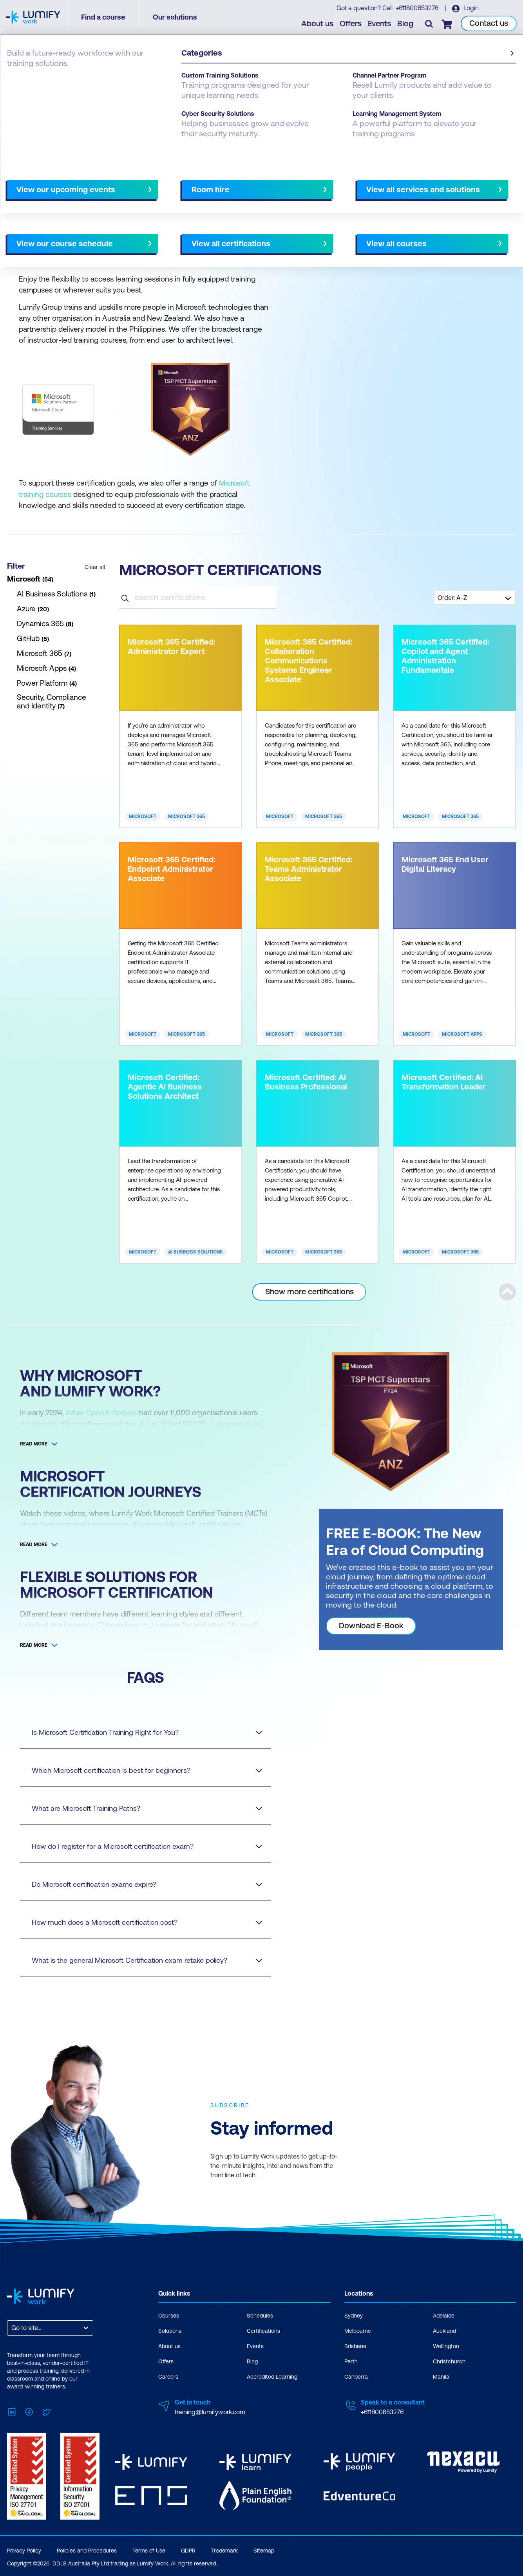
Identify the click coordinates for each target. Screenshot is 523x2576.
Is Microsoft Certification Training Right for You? (139, 1732)
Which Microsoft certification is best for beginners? (139, 1770)
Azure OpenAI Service (102, 1412)
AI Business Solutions (195, 1251)
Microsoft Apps (462, 1034)
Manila (441, 2376)
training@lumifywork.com (210, 2411)
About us (318, 23)
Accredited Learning (272, 2376)
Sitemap (263, 2550)
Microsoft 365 (186, 816)
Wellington (446, 2345)
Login (470, 8)
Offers (351, 23)
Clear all (95, 566)
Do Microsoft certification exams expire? (139, 1884)
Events (379, 23)
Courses (168, 2315)
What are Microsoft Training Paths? (139, 1808)
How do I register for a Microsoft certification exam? (139, 1846)
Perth (351, 2360)
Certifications (26, 75)
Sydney (353, 2315)
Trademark (224, 2550)
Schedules (260, 2315)
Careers (168, 2376)
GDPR (188, 2550)
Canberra (356, 2376)
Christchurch (449, 2360)
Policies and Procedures (87, 2550)
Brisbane (355, 2345)
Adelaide (443, 2315)
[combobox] (12, 2327)
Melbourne (357, 2330)
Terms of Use (148, 2550)
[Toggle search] (429, 24)
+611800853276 (417, 8)
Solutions (169, 2330)
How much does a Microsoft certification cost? (139, 1922)
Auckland (444, 2330)
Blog (406, 23)
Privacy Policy (24, 2550)
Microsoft (142, 816)
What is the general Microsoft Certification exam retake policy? (139, 1960)
